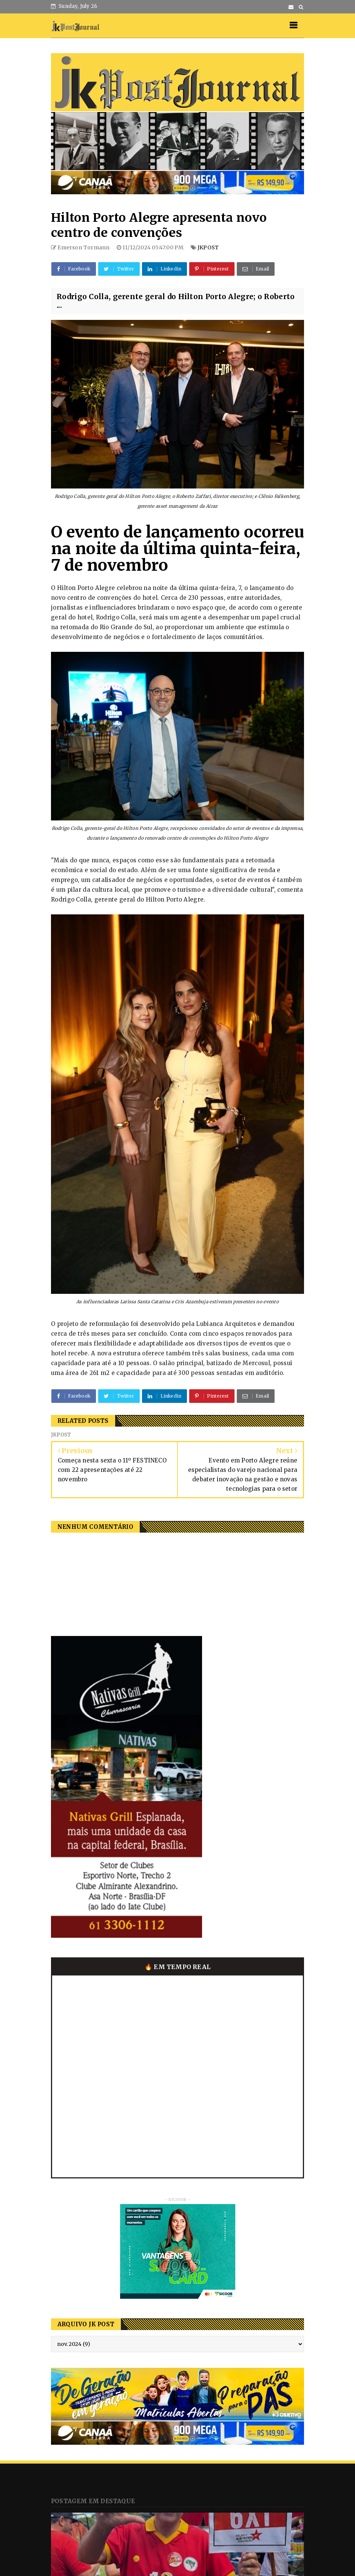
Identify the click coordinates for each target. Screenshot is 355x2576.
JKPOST (208, 247)
